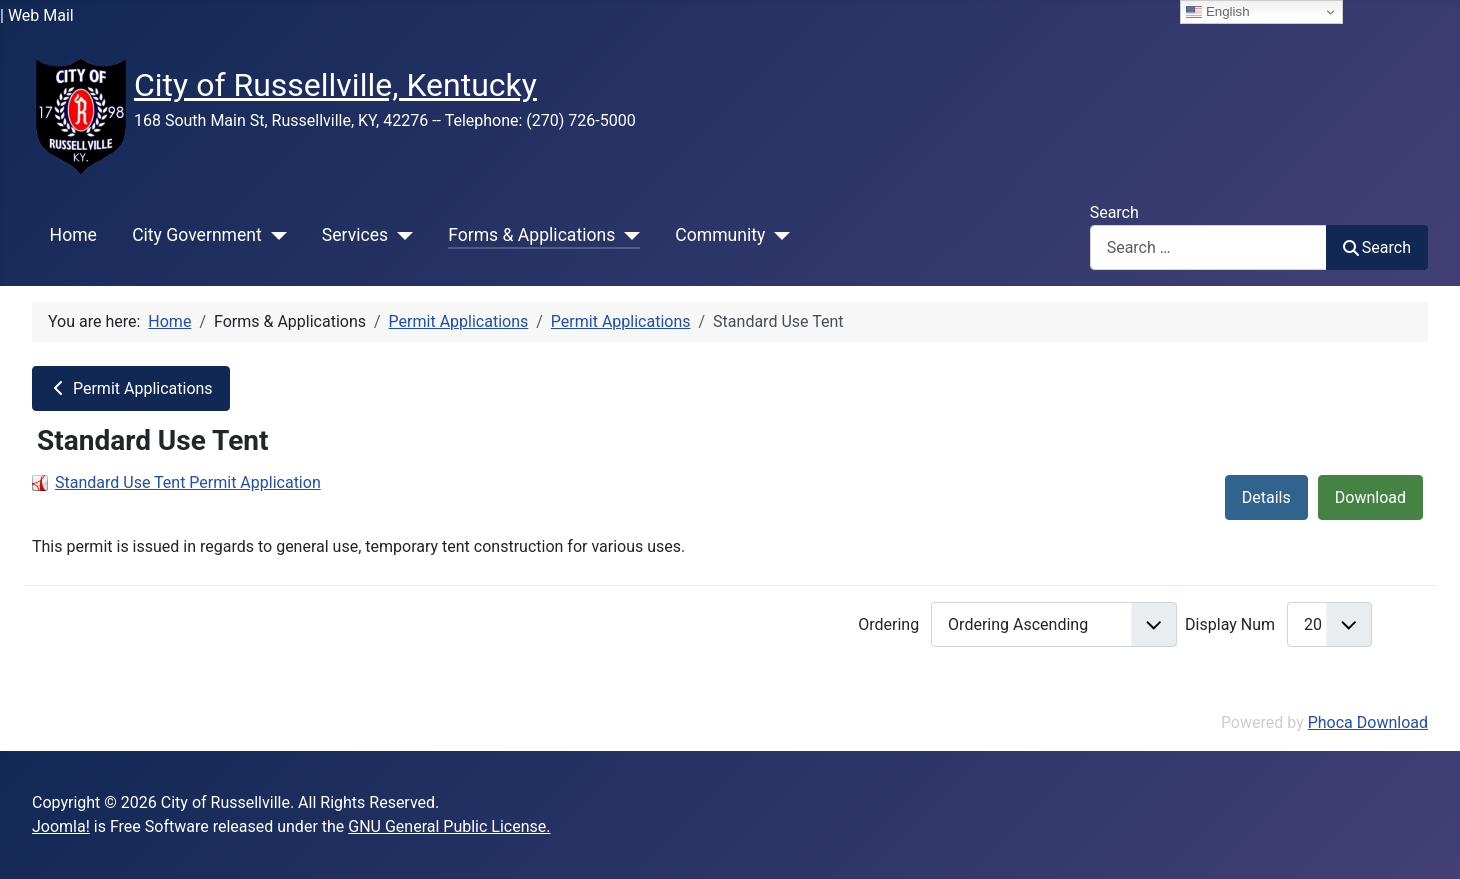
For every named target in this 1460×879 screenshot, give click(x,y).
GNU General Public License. (449, 826)
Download (1370, 497)
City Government (197, 235)
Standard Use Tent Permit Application (188, 482)
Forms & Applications (531, 235)
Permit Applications (131, 388)
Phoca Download (1368, 722)
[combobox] (1208, 247)
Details (1266, 497)
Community (720, 235)
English (1217, 12)
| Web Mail (37, 15)
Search (1114, 212)
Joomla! (61, 826)
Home (73, 235)
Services (355, 235)
